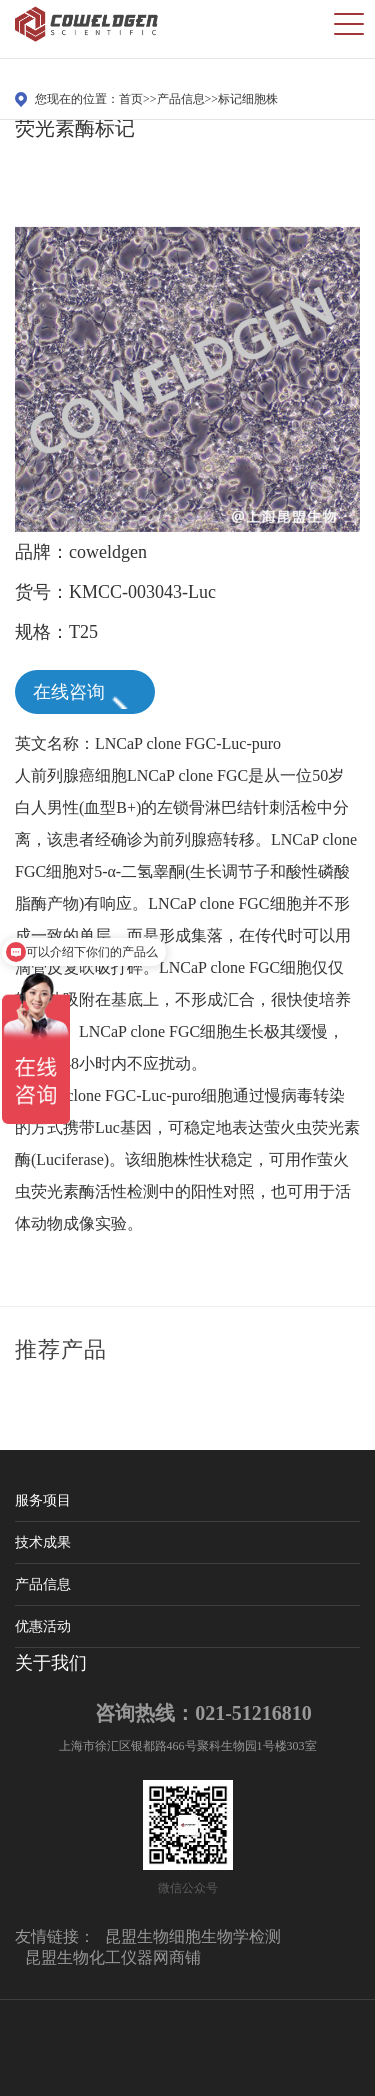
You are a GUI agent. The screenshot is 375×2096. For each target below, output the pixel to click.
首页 (131, 99)
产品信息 (181, 99)
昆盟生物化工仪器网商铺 (113, 1957)
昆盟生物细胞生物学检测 (193, 1936)
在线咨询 (84, 694)
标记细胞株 (248, 99)
